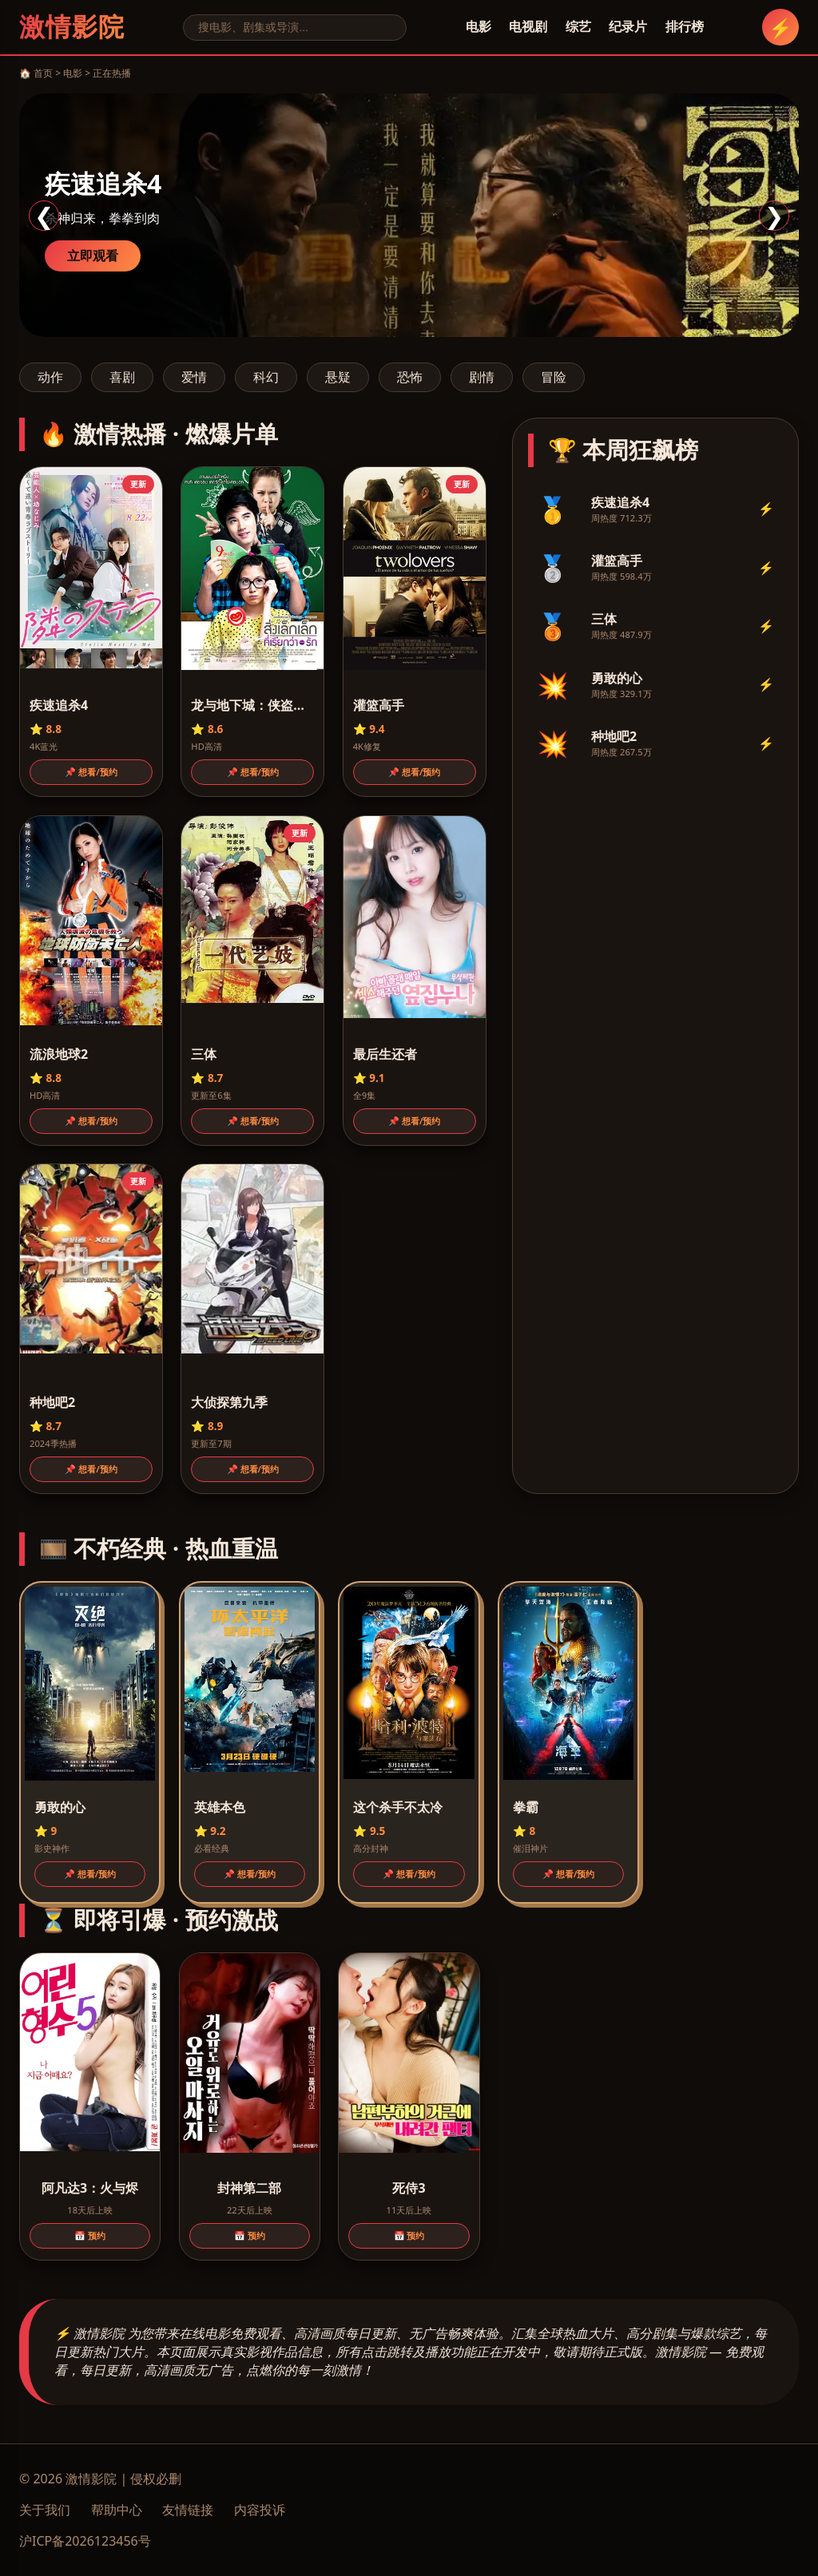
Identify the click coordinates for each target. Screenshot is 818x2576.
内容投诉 (259, 2510)
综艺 (578, 26)
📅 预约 (89, 2235)
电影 (478, 26)
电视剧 (528, 26)
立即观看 (92, 255)
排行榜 (684, 26)
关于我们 (44, 2510)
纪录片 (628, 26)
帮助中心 (116, 2510)
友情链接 (187, 2510)
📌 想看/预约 (91, 772)
